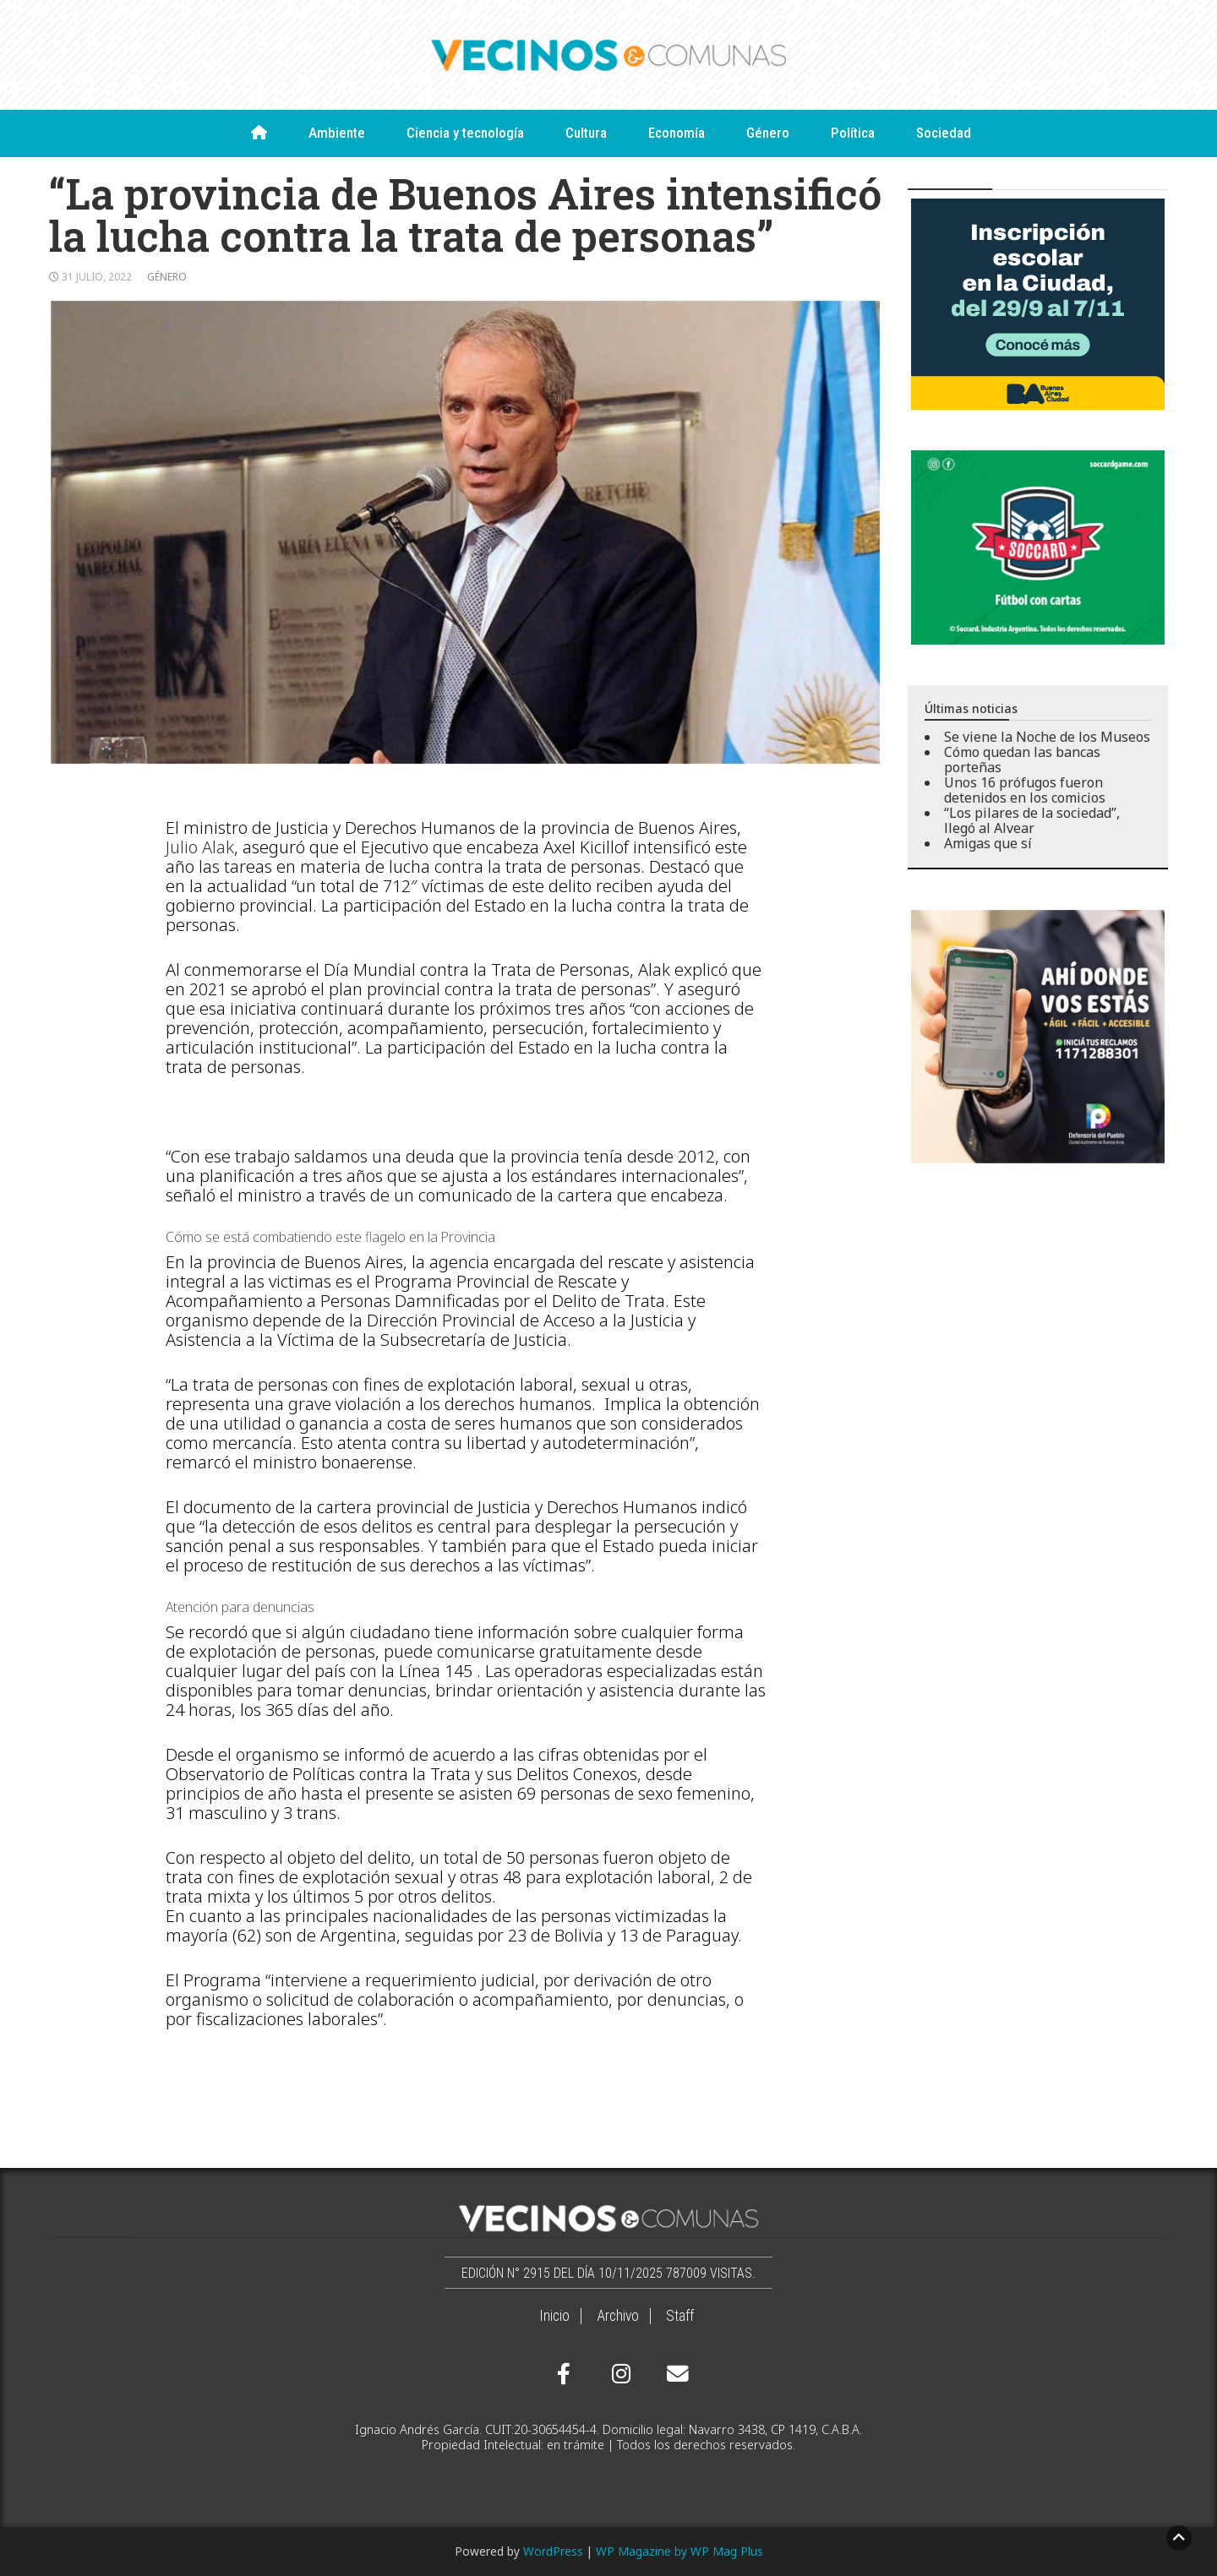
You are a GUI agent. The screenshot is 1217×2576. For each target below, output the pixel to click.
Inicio (554, 2315)
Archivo (618, 2315)
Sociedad (943, 132)
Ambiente (336, 132)
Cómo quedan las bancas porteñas (1022, 759)
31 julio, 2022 (97, 277)
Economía (676, 132)
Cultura (586, 132)
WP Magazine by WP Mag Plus (679, 2551)
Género (767, 132)
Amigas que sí (988, 843)
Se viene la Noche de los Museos (1047, 736)
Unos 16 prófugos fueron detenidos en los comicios (1024, 790)
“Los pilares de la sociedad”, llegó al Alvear (1032, 820)
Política (853, 132)
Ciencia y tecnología (465, 132)
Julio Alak (200, 847)
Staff (680, 2315)
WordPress (553, 2551)
